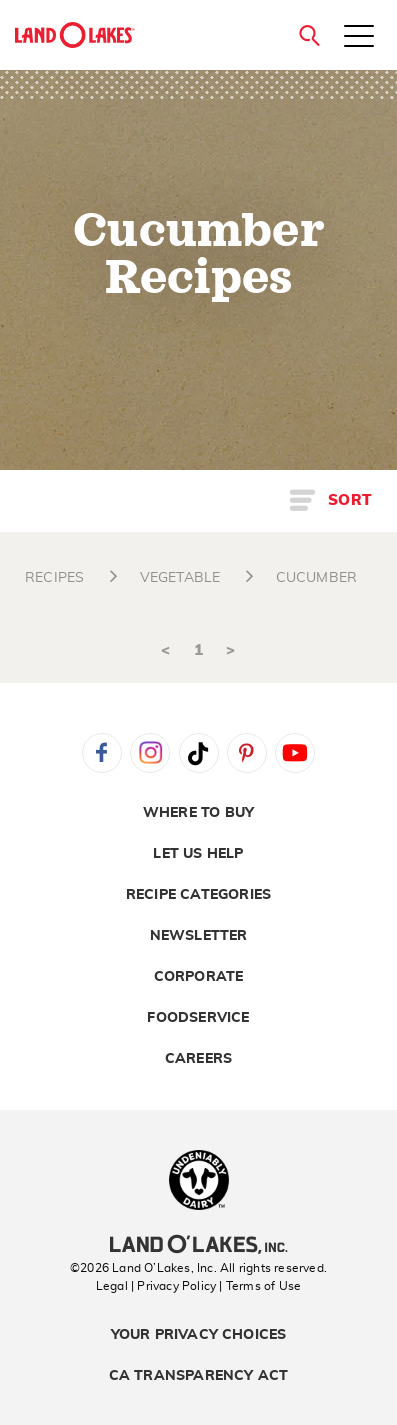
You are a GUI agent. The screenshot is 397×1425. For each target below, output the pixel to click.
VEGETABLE (180, 578)
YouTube (295, 753)
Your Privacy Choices (199, 1335)
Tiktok (199, 753)
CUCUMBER (317, 578)
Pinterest (247, 753)
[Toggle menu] (359, 38)
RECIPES (54, 578)
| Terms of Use (260, 1286)
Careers (198, 1059)
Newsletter (199, 936)
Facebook (102, 753)
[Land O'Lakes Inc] (198, 1247)
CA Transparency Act (199, 1376)
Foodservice (198, 1018)
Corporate (199, 977)
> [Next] (230, 650)
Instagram (150, 753)
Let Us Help (198, 854)
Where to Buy (198, 813)
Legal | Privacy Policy (156, 1286)
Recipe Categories (198, 895)
